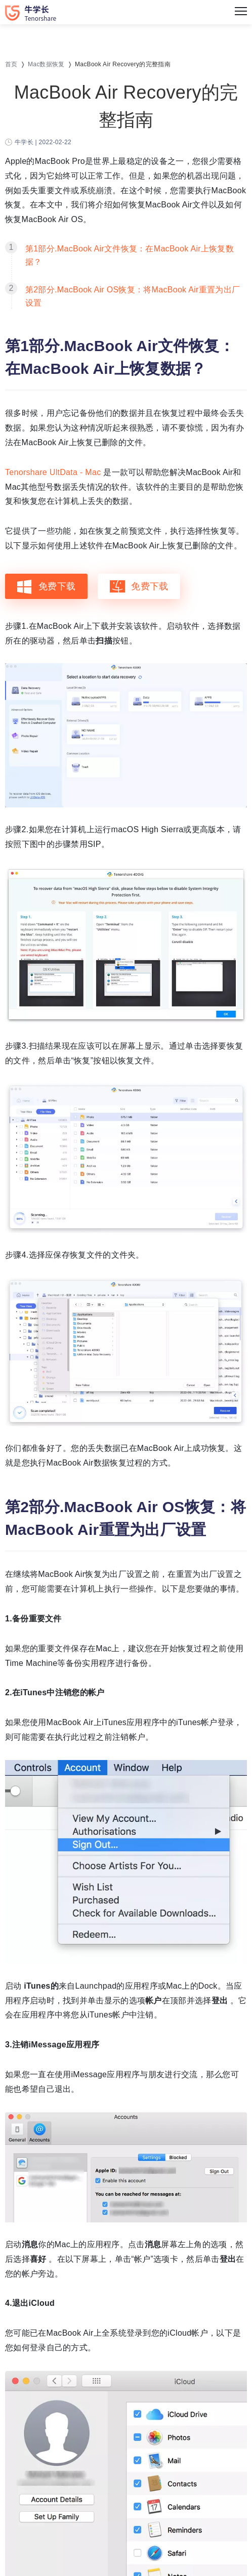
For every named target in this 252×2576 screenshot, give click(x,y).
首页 (11, 64)
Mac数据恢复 (46, 64)
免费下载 (46, 586)
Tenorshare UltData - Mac (54, 472)
